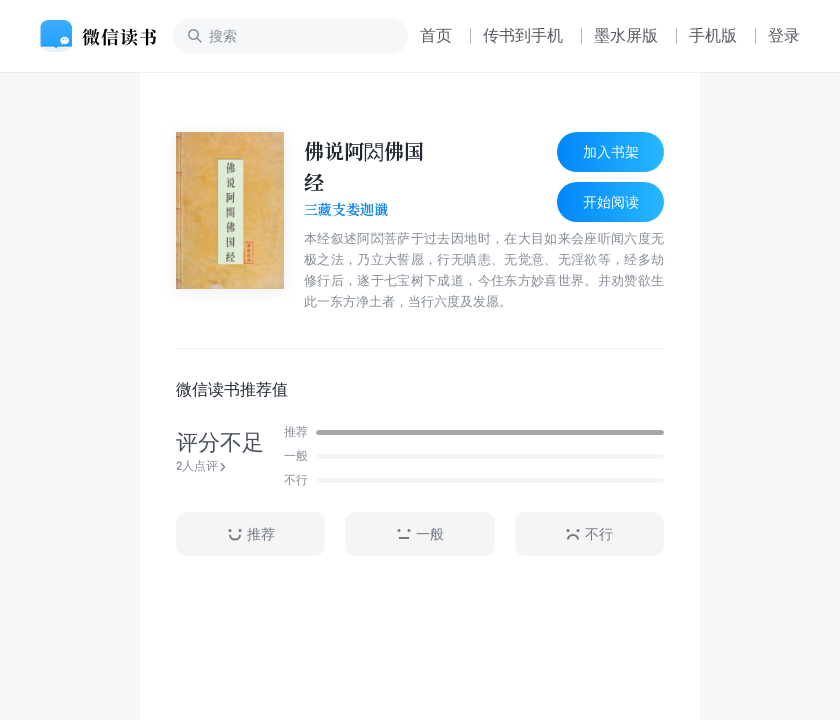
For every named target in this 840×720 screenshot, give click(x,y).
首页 (436, 35)
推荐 (251, 534)
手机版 (713, 35)
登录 (784, 35)
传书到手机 (523, 35)
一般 (420, 534)
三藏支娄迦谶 (346, 210)
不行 (589, 534)
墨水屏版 (626, 35)
